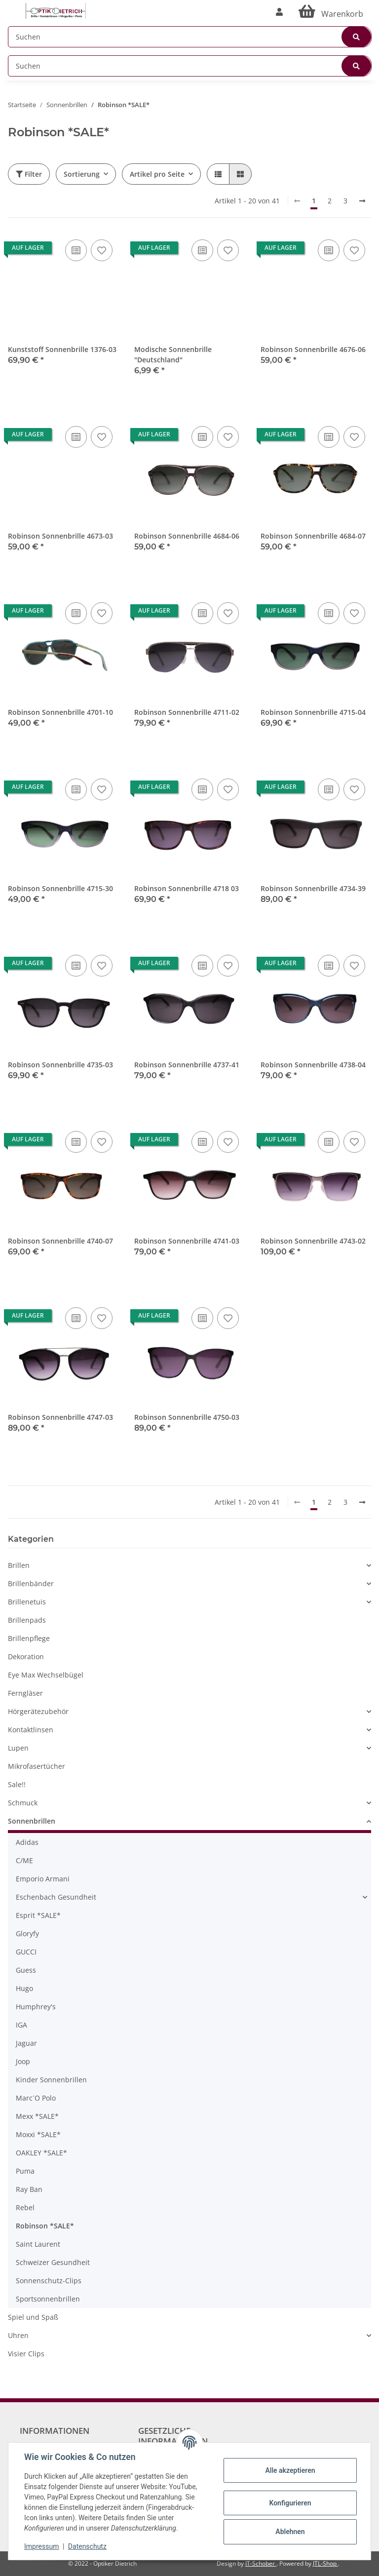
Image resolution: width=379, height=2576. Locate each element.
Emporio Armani (43, 1878)
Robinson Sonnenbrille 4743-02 (313, 1241)
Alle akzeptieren (290, 2470)
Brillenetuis (27, 1601)
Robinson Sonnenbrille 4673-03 (60, 536)
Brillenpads (27, 1620)
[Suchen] (190, 36)
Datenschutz (87, 2546)
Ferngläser (25, 1693)
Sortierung (82, 174)
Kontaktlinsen (30, 1729)
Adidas (27, 1842)
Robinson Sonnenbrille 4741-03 (186, 1241)
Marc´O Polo (36, 2098)
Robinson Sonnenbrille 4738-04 (313, 1064)
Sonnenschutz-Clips (48, 2280)
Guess (26, 1970)
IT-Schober (260, 2563)
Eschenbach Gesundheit (56, 1897)
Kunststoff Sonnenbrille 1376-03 (62, 349)
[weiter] (362, 201)
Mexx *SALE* (37, 2116)
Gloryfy (27, 1933)
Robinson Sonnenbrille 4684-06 (186, 536)
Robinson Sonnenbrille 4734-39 (313, 888)
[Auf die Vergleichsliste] (76, 250)
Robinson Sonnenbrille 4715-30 (60, 888)
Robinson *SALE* (45, 2225)
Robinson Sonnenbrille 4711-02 (186, 712)
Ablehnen (289, 2532)
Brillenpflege (29, 1638)
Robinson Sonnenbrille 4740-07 (60, 1241)
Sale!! (17, 1784)
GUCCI (26, 1951)
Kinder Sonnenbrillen (51, 2079)
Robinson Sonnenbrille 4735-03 (60, 1064)
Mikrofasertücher (36, 1766)
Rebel (25, 2207)
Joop (23, 2061)
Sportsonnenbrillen (48, 2298)
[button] (279, 12)
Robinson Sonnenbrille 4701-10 (60, 712)
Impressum (41, 2546)
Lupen (18, 1748)
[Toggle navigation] (13, 6)
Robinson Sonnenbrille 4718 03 (186, 888)
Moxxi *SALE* (38, 2134)
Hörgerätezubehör (38, 1711)
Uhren (18, 2335)
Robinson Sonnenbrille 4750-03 (186, 1417)
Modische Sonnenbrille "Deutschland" (173, 354)
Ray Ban (29, 2189)
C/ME (24, 1860)
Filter (29, 174)
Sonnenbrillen (31, 1821)
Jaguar (26, 2043)
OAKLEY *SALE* (41, 2152)
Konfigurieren (290, 2503)
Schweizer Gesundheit (53, 2262)
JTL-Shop (325, 2563)
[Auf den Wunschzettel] (102, 250)
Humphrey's (36, 2006)
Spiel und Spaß (33, 2317)
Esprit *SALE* (38, 1915)
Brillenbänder (31, 1583)
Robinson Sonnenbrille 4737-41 (186, 1064)
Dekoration (26, 1656)
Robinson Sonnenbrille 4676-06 (313, 349)
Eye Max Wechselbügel (45, 1674)
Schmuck (23, 1802)
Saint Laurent (38, 2244)
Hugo (24, 1988)
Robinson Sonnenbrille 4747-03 (60, 1417)
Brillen (19, 1565)
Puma (25, 2171)
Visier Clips (26, 2353)
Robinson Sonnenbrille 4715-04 (313, 712)
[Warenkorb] (331, 12)
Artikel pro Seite (157, 174)
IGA (21, 2025)
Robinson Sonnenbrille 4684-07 (313, 536)
